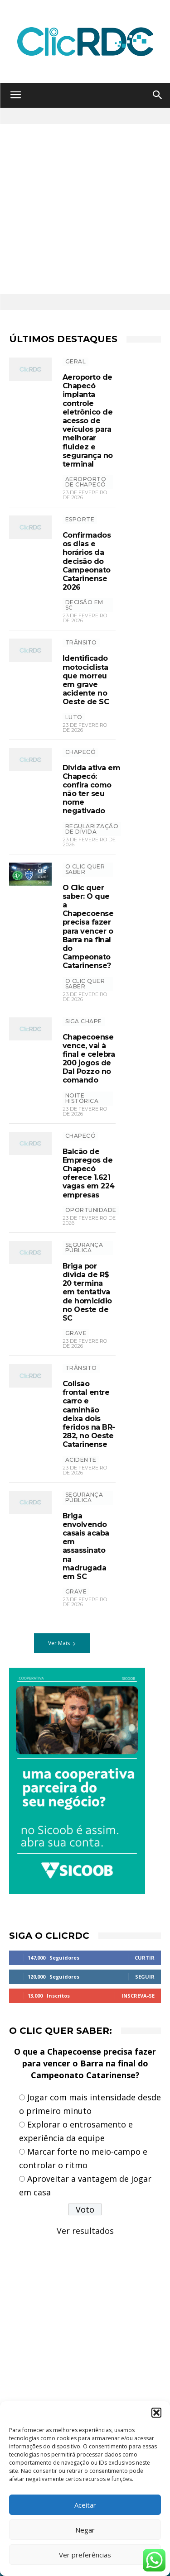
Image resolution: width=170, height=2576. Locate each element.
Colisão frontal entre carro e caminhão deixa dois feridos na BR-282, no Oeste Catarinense (89, 1414)
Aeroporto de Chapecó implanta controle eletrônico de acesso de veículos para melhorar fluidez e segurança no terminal (88, 420)
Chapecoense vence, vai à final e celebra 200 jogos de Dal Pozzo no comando (89, 1059)
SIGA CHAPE (83, 1021)
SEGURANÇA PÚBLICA (84, 1247)
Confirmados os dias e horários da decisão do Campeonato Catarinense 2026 (87, 561)
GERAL (75, 361)
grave (76, 1333)
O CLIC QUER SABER (85, 984)
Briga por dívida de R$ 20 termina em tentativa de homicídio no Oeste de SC (87, 1292)
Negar (85, 2529)
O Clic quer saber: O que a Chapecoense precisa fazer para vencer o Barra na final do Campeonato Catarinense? (88, 926)
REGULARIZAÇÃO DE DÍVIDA (92, 829)
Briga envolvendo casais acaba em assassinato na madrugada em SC (86, 1546)
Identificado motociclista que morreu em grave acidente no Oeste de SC (86, 680)
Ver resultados (85, 2230)
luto (74, 717)
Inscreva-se (138, 1995)
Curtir (145, 1957)
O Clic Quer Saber (85, 869)
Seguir (145, 1976)
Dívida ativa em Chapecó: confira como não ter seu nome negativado (92, 789)
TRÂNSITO (81, 642)
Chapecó (80, 752)
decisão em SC (84, 605)
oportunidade (91, 1210)
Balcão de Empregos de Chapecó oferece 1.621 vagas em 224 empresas (89, 1173)
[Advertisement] (85, 209)
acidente (81, 1459)
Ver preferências (85, 2554)
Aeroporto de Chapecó (86, 482)
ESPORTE (80, 519)
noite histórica (82, 1098)
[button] (156, 2412)
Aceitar (85, 2504)
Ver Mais (62, 1643)
